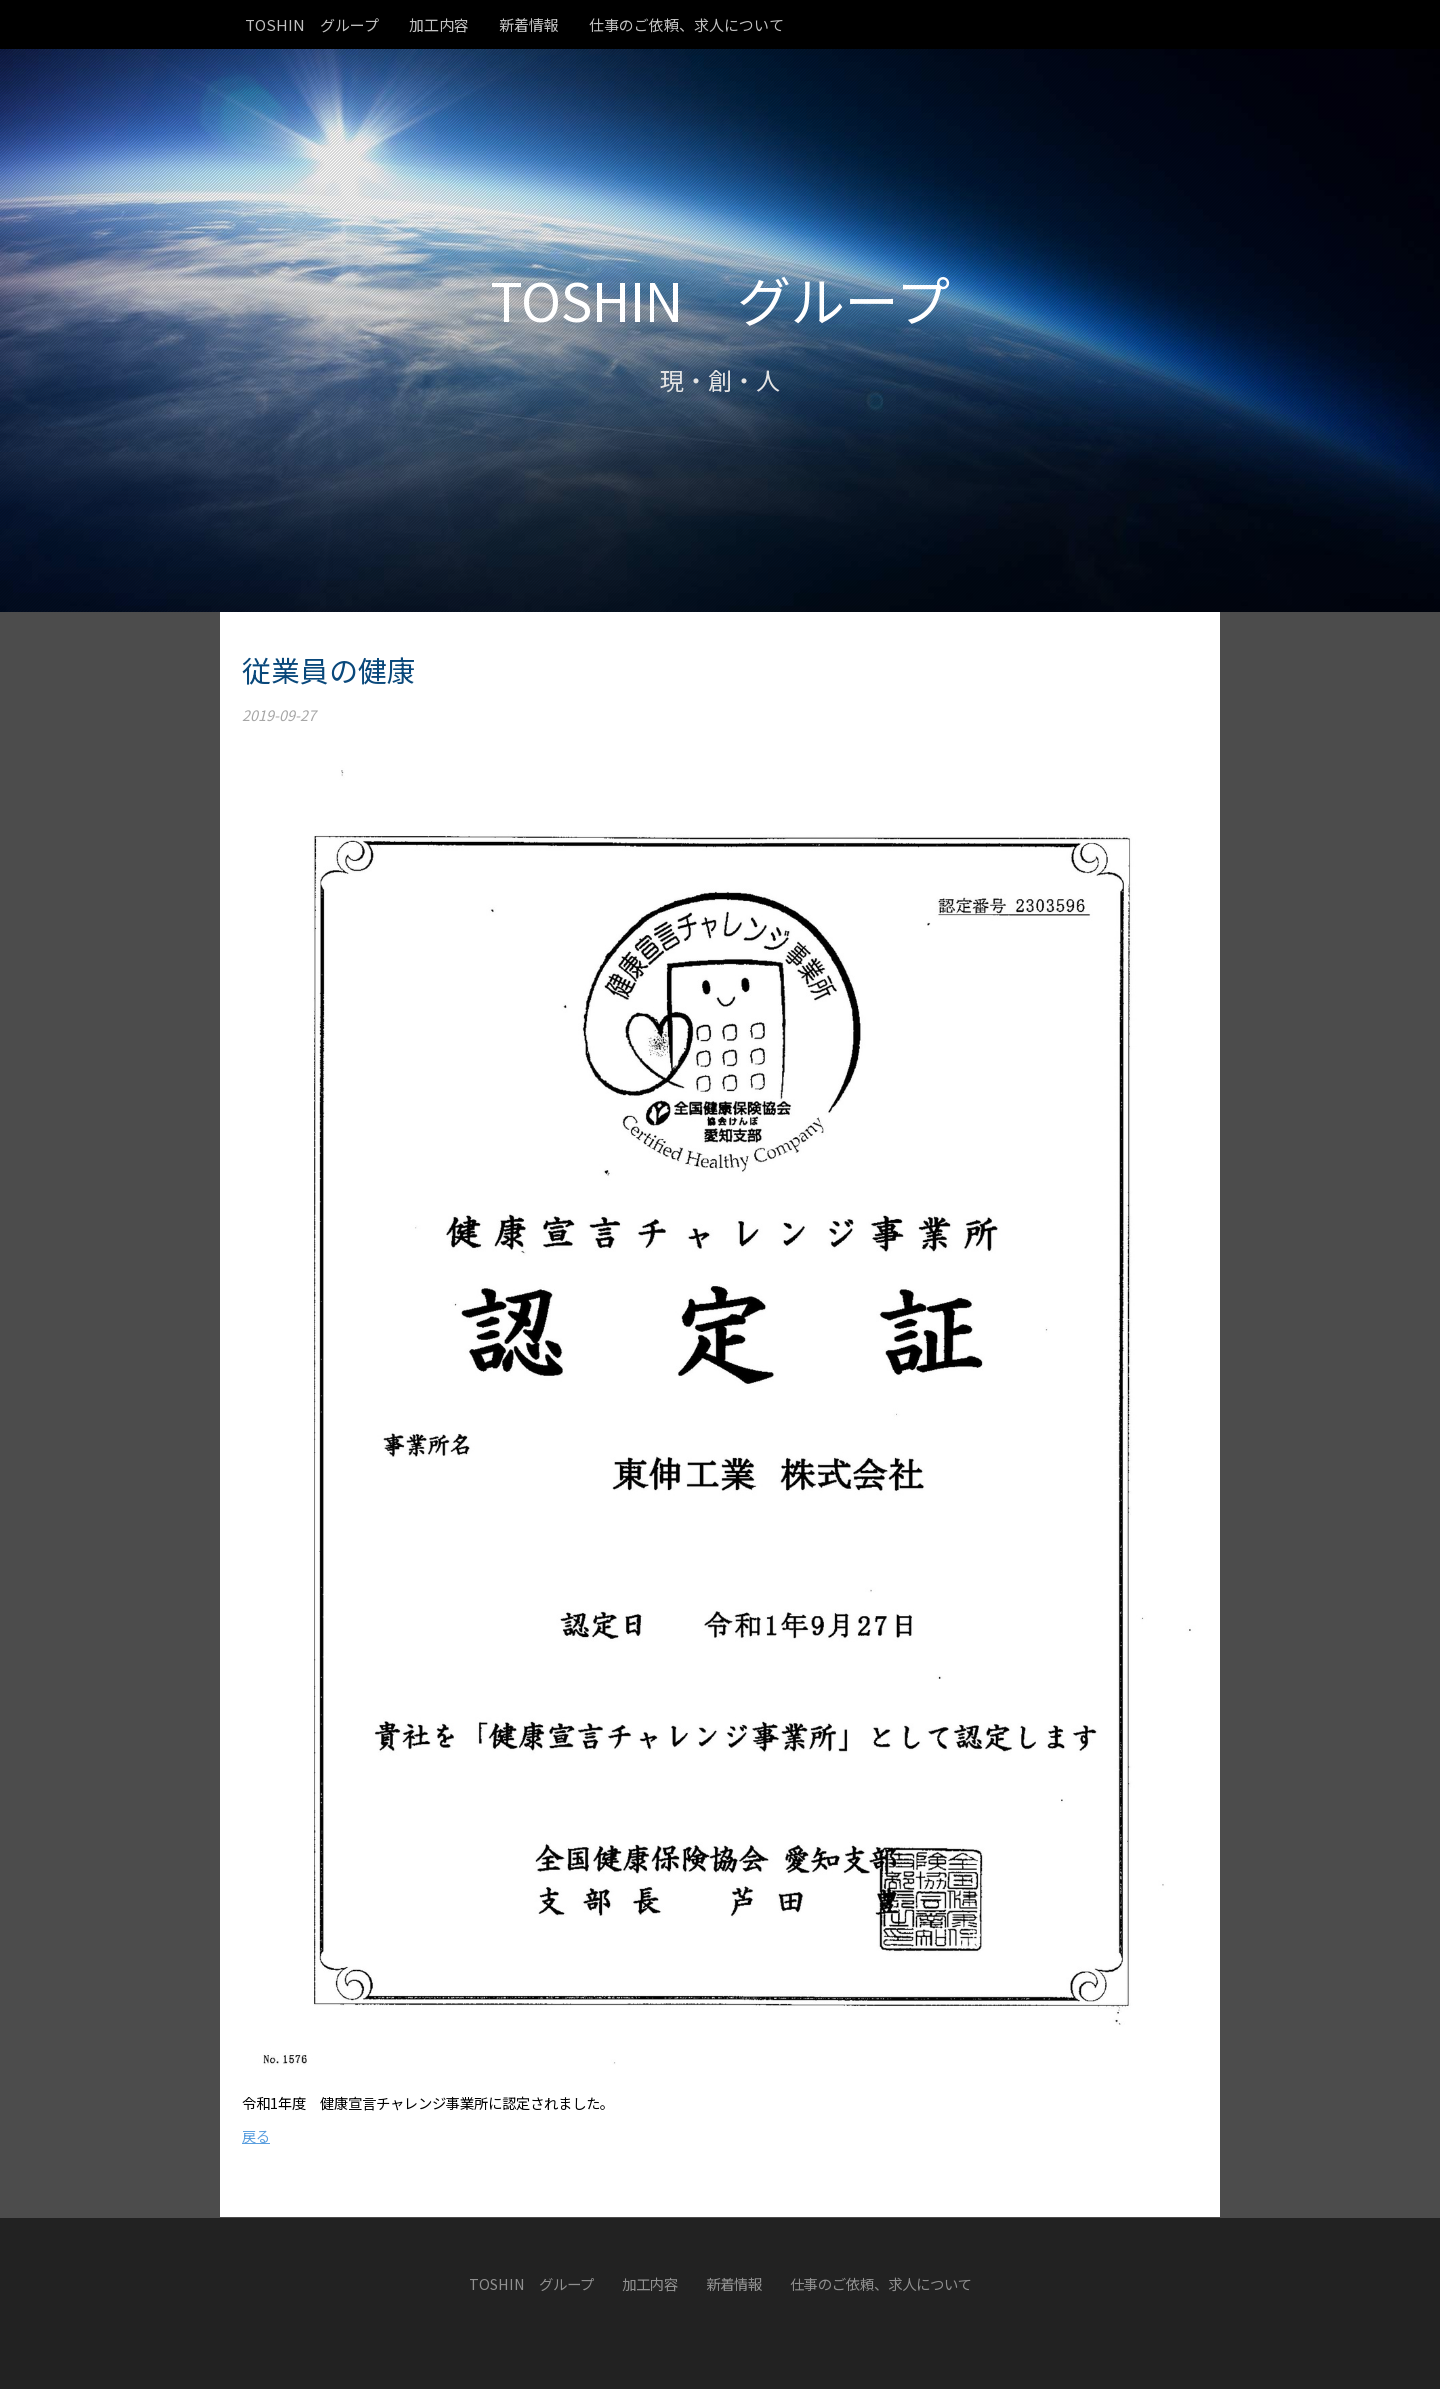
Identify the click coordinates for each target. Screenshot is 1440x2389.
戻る (256, 2135)
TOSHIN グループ (720, 298)
